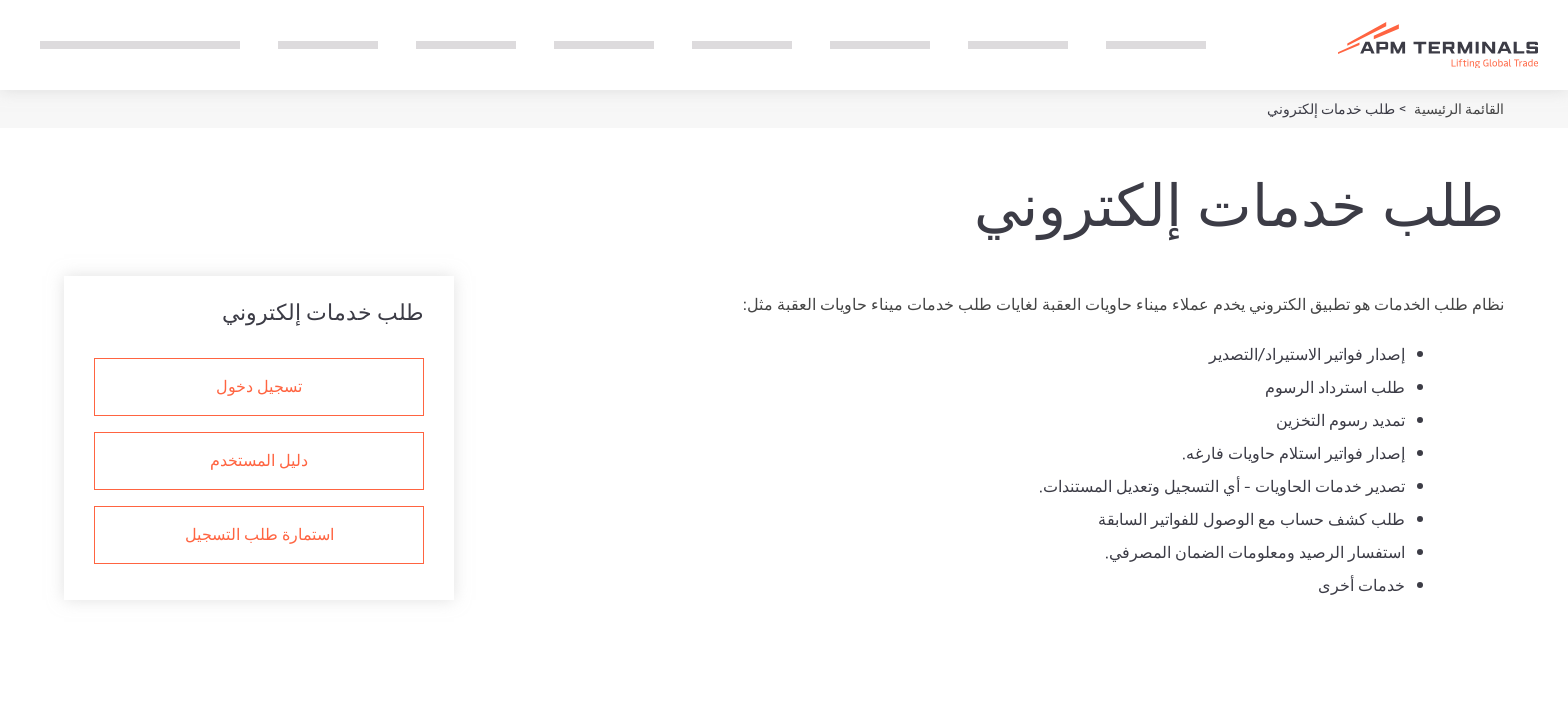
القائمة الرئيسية (1457, 108)
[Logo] (1438, 45)
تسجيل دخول (259, 385)
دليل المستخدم (259, 459)
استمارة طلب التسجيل (259, 533)
